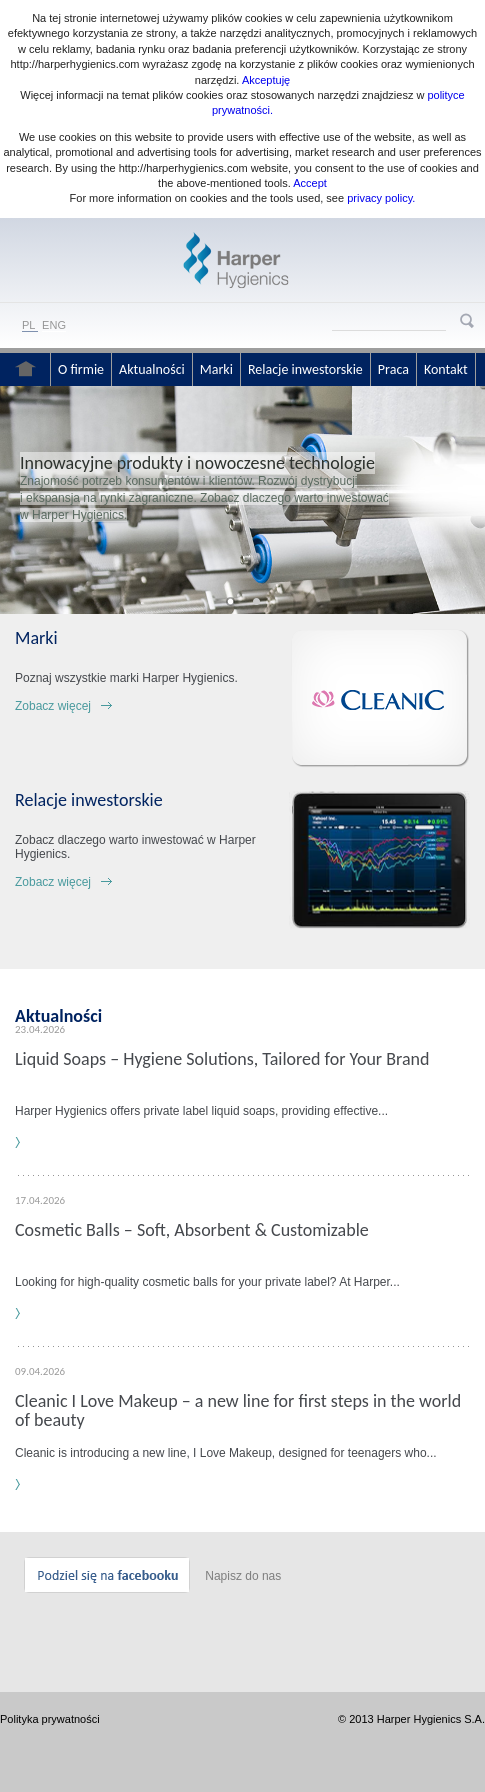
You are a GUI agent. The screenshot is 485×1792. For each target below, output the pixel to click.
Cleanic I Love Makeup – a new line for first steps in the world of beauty (238, 1410)
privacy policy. (379, 198)
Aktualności (152, 369)
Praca (393, 369)
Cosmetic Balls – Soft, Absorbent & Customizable (192, 1230)
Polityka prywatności (50, 1719)
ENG (54, 325)
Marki (216, 369)
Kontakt (446, 369)
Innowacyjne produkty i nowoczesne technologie (197, 463)
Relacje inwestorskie (305, 369)
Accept (310, 183)
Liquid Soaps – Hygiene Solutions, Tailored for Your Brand (222, 1059)
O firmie (81, 369)
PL (28, 325)
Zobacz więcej (53, 706)
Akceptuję (266, 80)
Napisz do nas (243, 1576)
